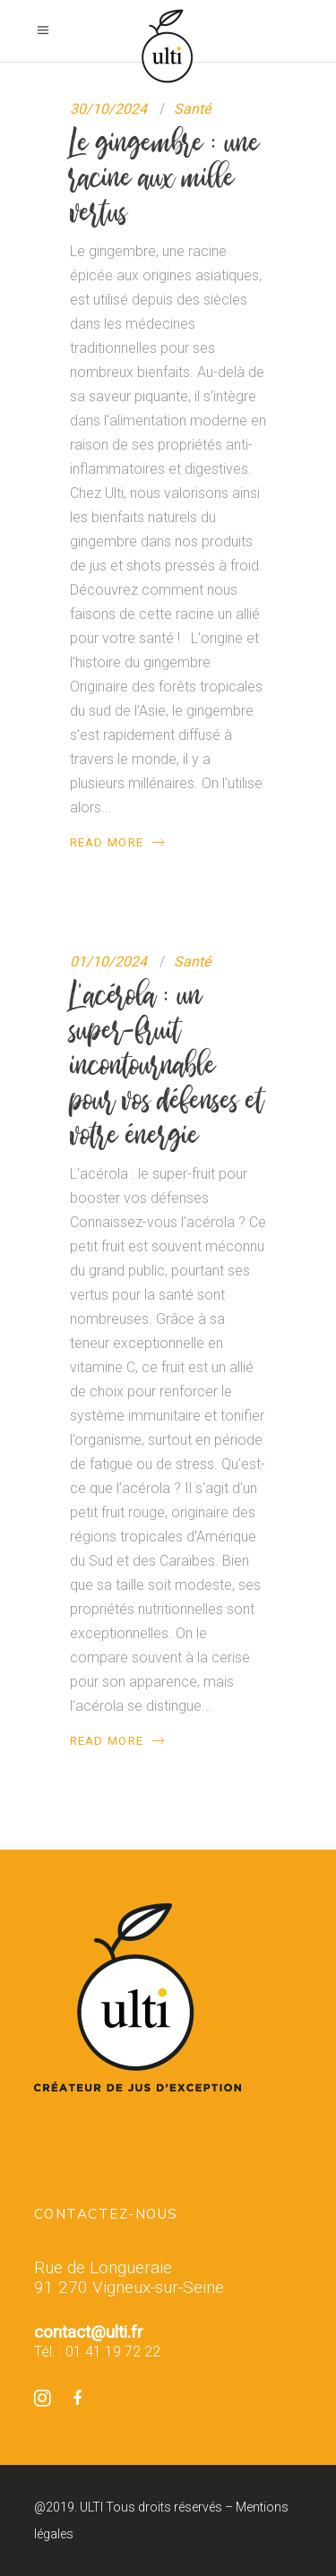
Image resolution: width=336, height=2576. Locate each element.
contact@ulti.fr (88, 2332)
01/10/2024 (108, 961)
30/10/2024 (108, 108)
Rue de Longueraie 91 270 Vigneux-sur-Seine (129, 2277)
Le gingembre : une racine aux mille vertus (165, 177)
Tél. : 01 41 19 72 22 (97, 2351)
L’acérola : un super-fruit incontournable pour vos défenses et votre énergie (167, 1065)
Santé (192, 108)
